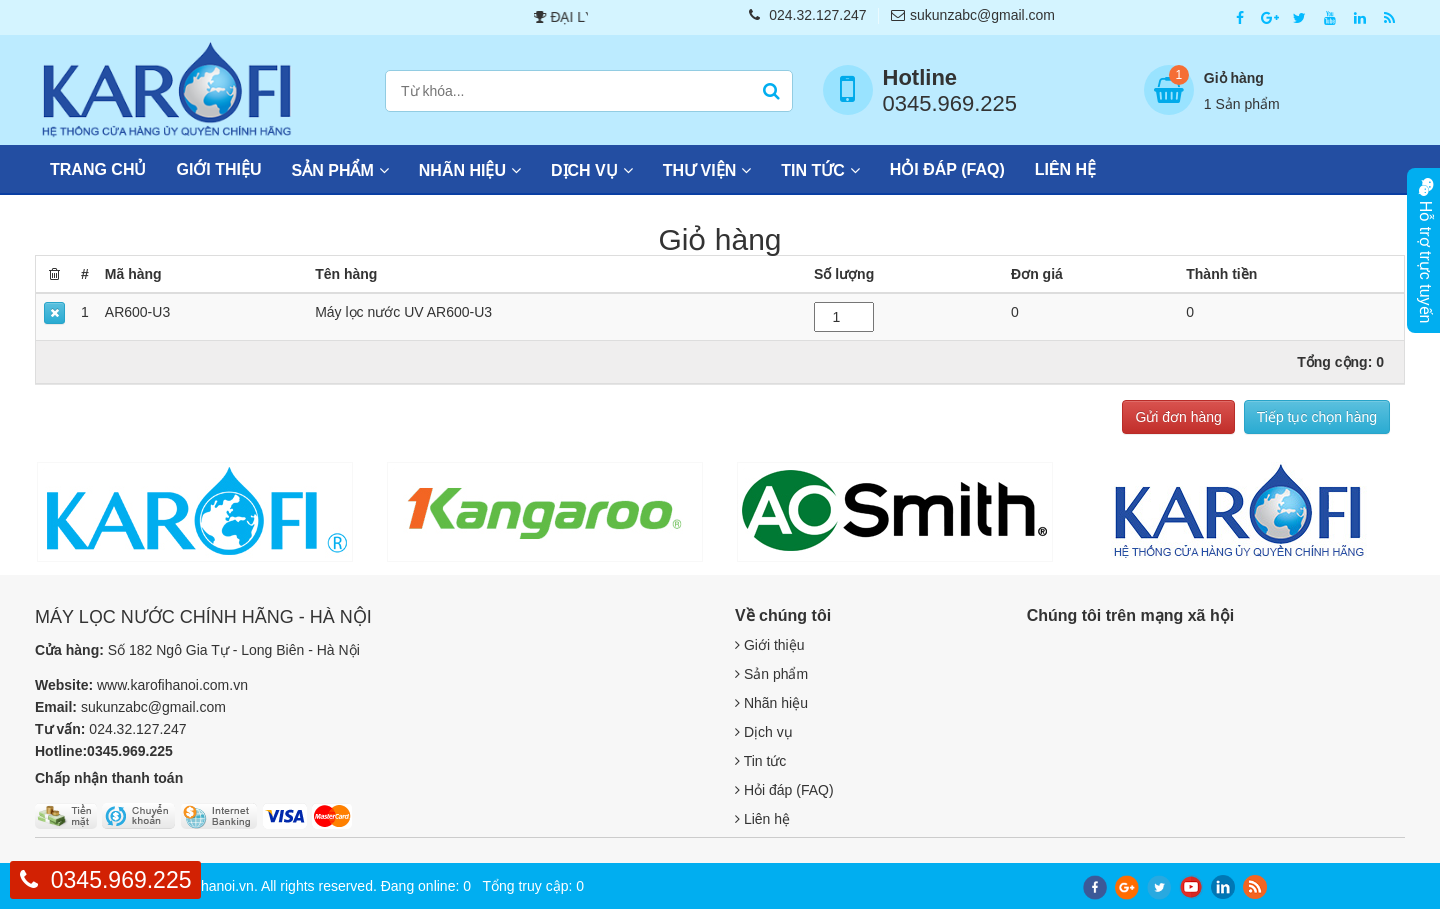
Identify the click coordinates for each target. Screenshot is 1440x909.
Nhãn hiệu (462, 170)
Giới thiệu (218, 169)
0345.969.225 (121, 880)
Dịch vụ (584, 170)
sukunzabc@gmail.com (973, 15)
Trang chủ (98, 169)
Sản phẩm (333, 170)
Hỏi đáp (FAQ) (947, 169)
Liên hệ (1065, 169)
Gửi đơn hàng (1178, 417)
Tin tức (813, 170)
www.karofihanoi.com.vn (172, 685)
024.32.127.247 (807, 15)
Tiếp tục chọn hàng (1317, 417)
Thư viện (699, 170)
